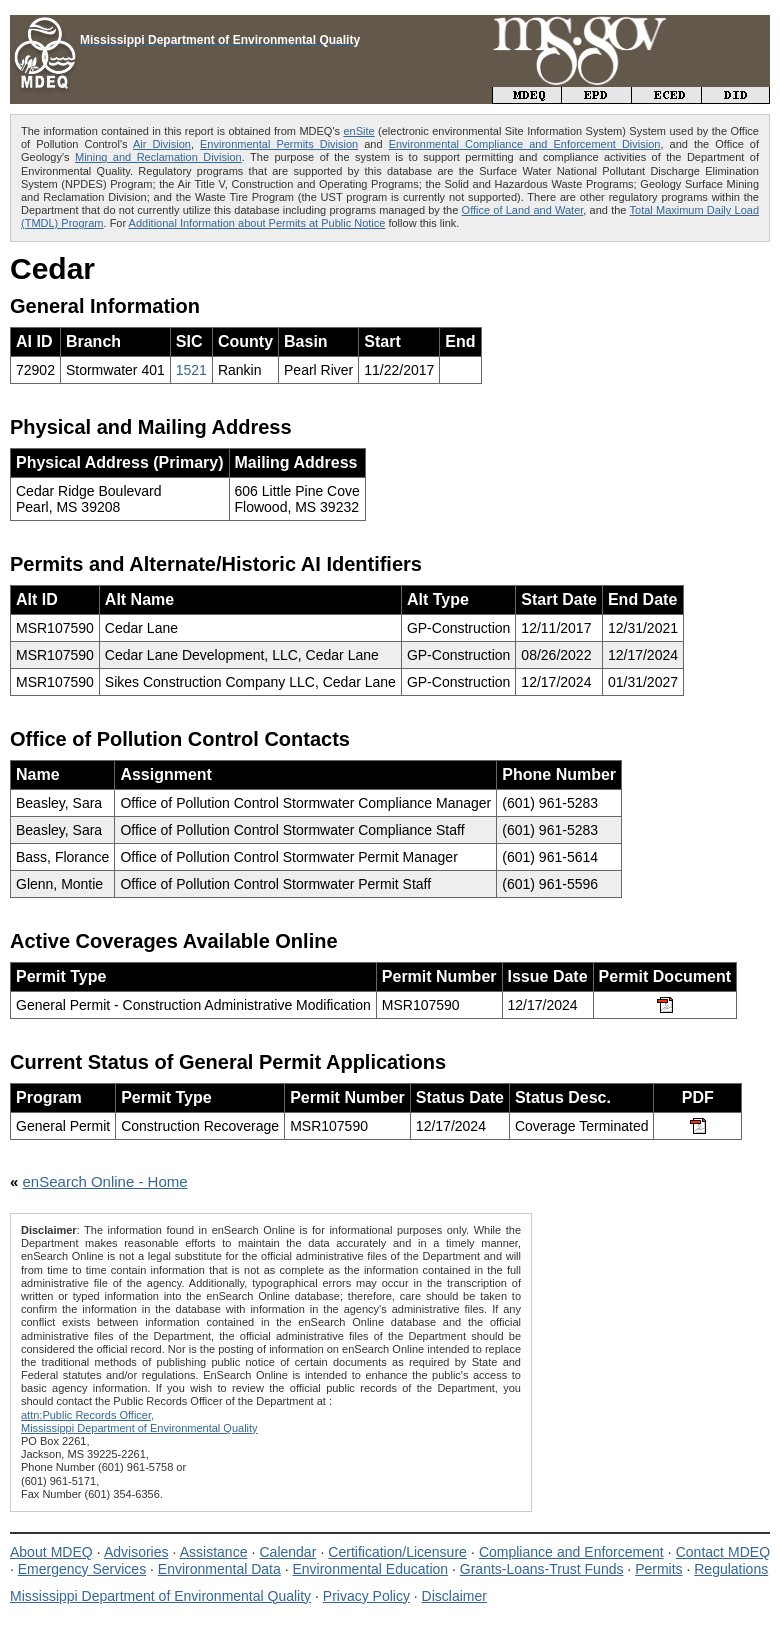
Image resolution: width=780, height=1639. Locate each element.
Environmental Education (370, 1569)
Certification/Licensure (397, 1552)
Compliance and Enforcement (571, 1552)
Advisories (136, 1552)
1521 (191, 370)
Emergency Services (82, 1569)
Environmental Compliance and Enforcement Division (525, 144)
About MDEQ (51, 1552)
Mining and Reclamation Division (158, 157)
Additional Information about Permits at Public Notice (257, 223)
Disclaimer (454, 1596)
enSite (358, 131)
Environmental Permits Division (279, 144)
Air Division (162, 144)
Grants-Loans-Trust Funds (542, 1569)
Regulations (731, 1569)
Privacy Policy (366, 1596)
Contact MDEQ (723, 1552)
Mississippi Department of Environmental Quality (160, 1596)
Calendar (287, 1552)
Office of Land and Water (523, 210)
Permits (658, 1569)
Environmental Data (219, 1569)
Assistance (214, 1552)
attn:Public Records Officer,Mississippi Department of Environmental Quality (139, 1421)
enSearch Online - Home (105, 1181)
